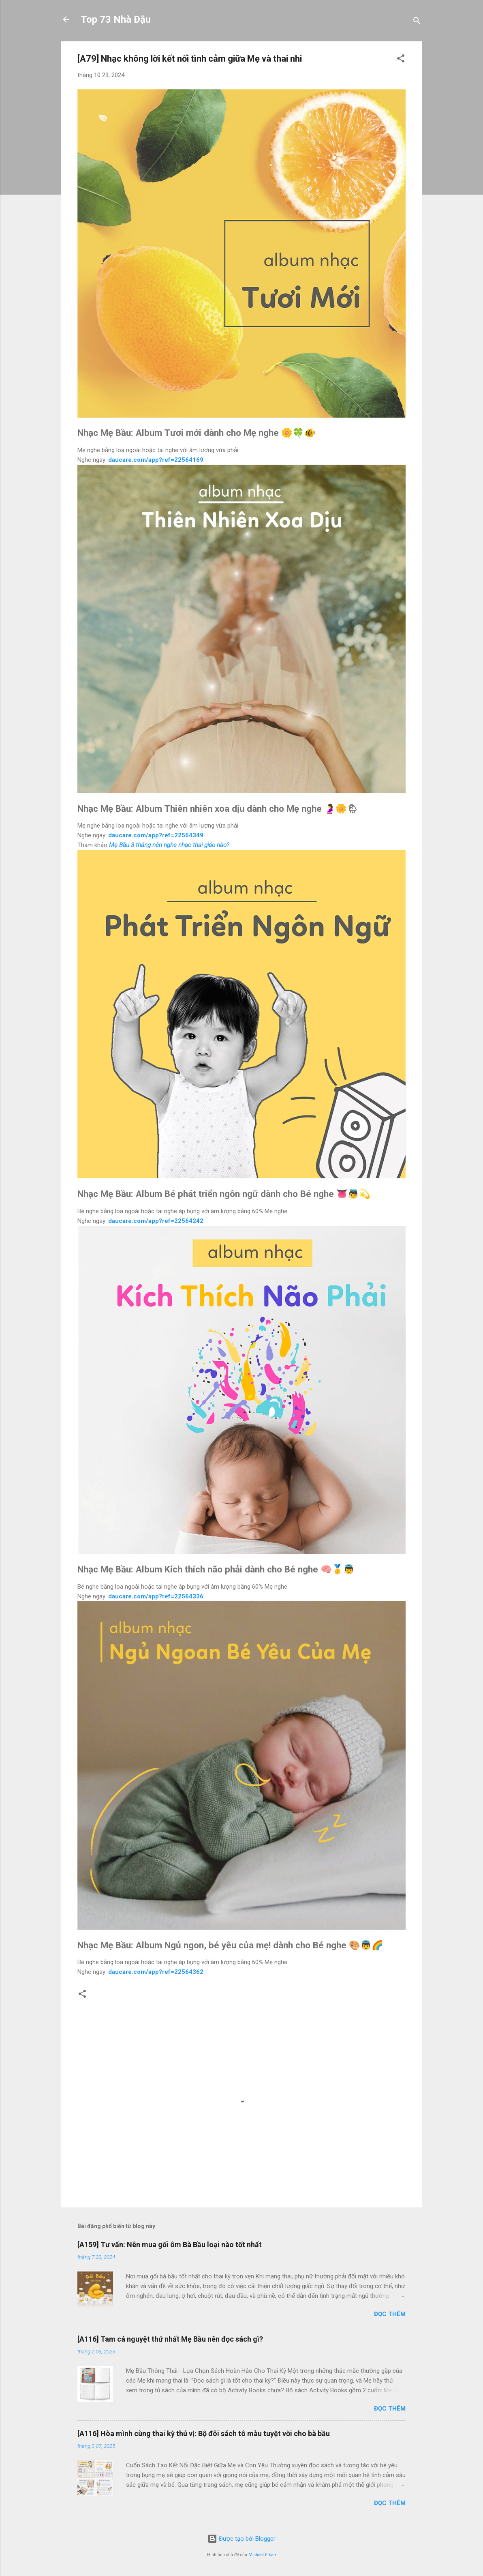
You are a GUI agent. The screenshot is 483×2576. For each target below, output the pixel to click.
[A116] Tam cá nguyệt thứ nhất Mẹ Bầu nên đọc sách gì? (170, 2339)
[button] (401, 60)
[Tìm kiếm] (417, 22)
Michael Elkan (262, 2554)
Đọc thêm (390, 2314)
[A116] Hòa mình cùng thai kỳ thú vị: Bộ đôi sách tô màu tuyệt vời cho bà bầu (203, 2433)
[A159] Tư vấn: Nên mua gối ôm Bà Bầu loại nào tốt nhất (169, 2244)
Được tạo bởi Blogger (241, 2538)
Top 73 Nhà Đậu (116, 19)
